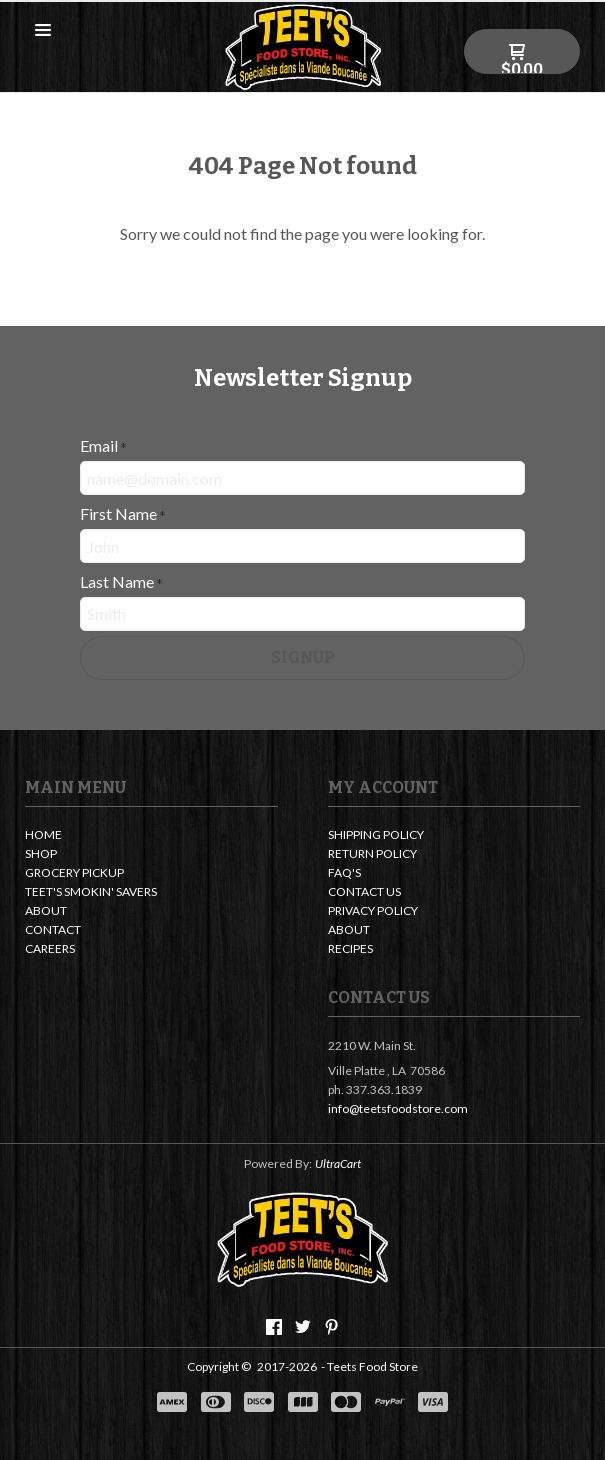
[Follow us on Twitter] (303, 1327)
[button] (43, 31)
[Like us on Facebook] (274, 1327)
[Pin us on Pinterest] (332, 1327)
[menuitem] (151, 836)
